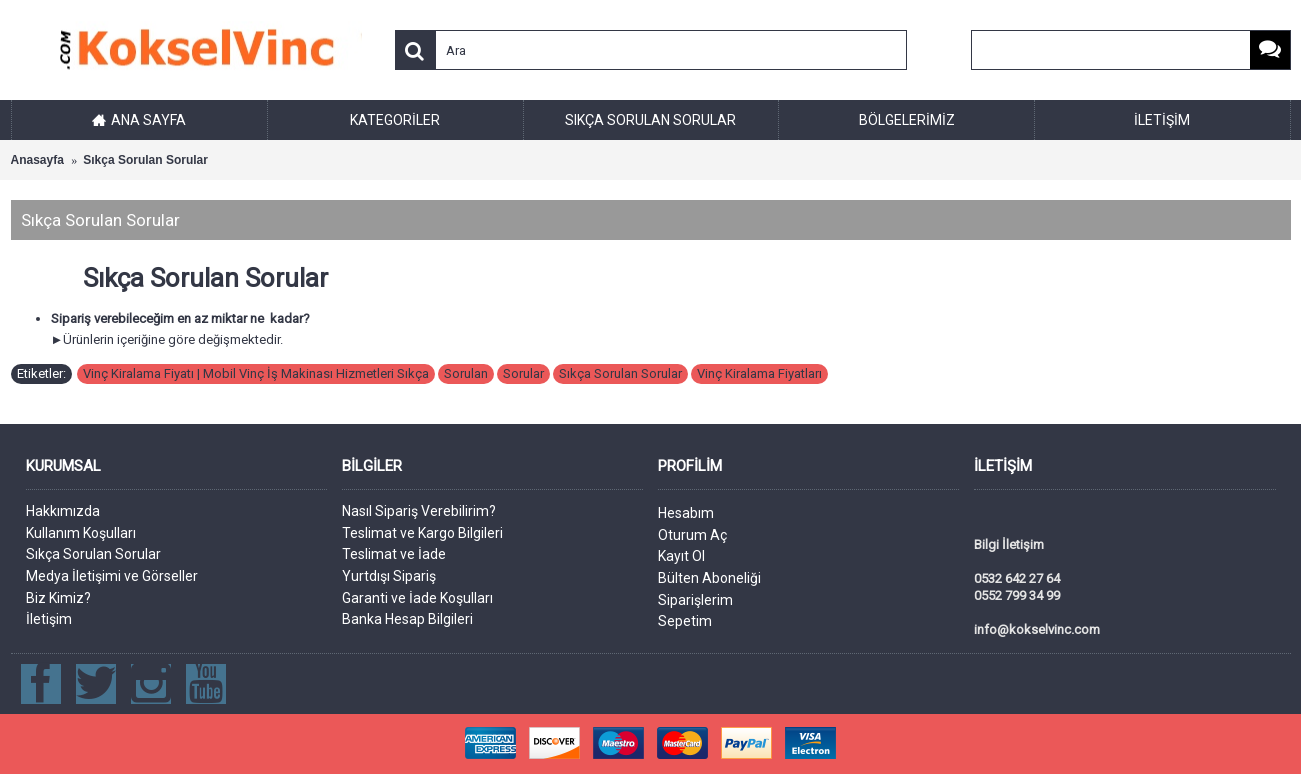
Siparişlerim (695, 600)
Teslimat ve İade (394, 554)
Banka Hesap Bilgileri (407, 619)
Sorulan (466, 373)
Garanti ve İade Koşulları (417, 598)
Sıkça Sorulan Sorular (145, 160)
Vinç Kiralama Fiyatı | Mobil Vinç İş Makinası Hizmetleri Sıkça (256, 373)
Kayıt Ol (681, 556)
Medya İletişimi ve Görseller (112, 576)
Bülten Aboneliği (709, 578)
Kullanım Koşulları (81, 533)
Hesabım (686, 513)
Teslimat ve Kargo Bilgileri (422, 533)
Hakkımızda (63, 511)
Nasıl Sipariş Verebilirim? (419, 511)
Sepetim (685, 621)
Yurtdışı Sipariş (389, 576)
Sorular (523, 373)
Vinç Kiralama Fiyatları (759, 373)
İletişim (49, 619)
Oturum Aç (692, 535)
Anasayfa (37, 160)
